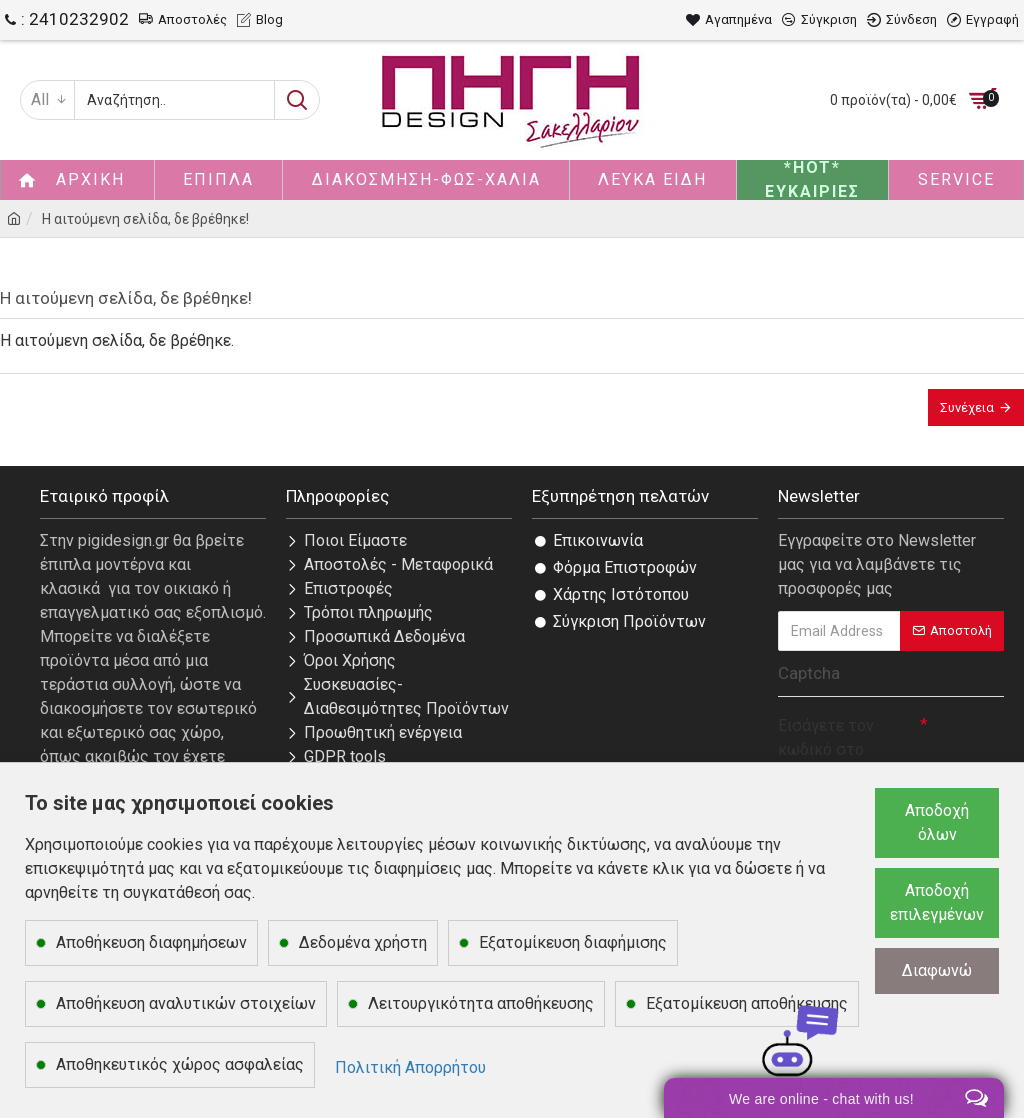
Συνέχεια (967, 407)
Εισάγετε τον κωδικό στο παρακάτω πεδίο (839, 749)
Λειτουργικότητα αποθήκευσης (481, 1003)
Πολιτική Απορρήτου (410, 1067)
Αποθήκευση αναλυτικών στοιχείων (186, 1003)
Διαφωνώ (937, 970)
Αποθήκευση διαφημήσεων (151, 942)
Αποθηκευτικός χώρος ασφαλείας (180, 1064)
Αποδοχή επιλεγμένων (937, 902)
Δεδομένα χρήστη (363, 942)
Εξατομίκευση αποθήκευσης (747, 1003)
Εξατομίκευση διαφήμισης (573, 942)
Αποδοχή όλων (937, 822)
